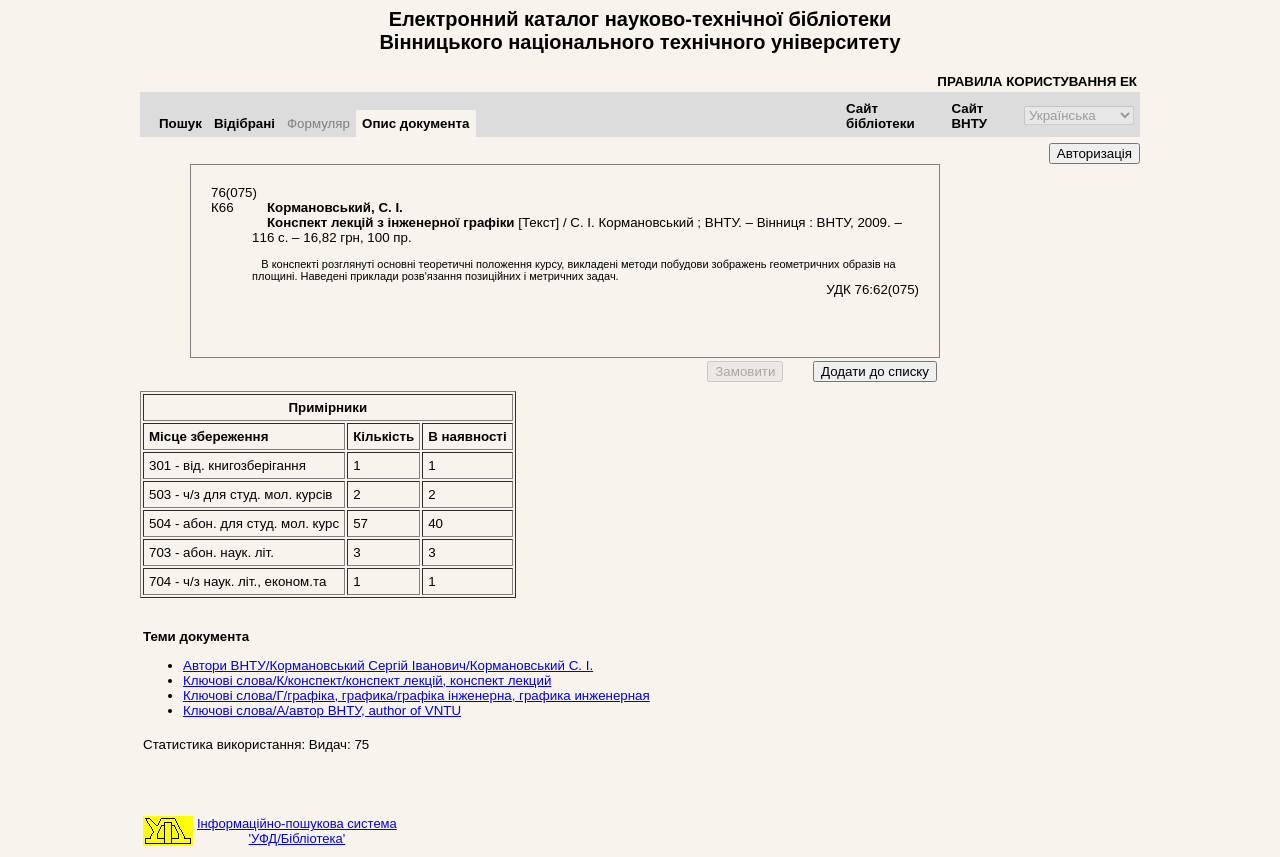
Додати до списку (875, 371)
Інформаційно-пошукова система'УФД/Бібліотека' (297, 831)
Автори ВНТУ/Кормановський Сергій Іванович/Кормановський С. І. (388, 665)
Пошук (180, 123)
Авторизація (1094, 153)
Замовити (745, 371)
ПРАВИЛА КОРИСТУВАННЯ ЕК (1037, 81)
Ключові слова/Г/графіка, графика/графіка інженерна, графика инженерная (416, 695)
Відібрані (244, 123)
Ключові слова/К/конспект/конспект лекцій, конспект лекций (367, 680)
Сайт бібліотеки (880, 116)
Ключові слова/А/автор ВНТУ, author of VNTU (322, 710)
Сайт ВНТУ (969, 116)
